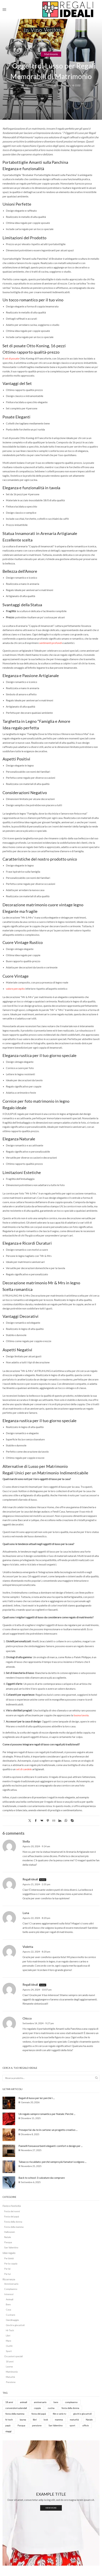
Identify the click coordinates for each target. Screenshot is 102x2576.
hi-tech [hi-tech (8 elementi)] (9, 2420)
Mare (8, 2341)
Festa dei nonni (12, 2211)
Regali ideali (63, 85)
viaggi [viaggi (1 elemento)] (8, 2432)
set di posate (12, 358)
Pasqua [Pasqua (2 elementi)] (21, 2426)
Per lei (7, 2269)
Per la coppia (10, 2263)
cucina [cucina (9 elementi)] (51, 2408)
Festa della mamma (14, 2227)
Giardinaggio (12, 2320)
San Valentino (11, 2247)
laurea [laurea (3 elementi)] (23, 2420)
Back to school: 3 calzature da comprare (41, 2177)
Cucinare (10, 2315)
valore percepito (15, 988)
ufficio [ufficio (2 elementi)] (86, 2426)
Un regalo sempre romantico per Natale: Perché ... (46, 2113)
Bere (8, 2304)
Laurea (9, 2367)
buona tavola (81, 1715)
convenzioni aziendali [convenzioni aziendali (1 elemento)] (16, 2408)
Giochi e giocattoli (15, 2325)
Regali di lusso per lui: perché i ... (36, 2098)
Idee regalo (9, 2253)
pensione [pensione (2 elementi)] (37, 2426)
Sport (9, 2351)
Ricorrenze (9, 2279)
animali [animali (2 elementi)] (23, 2402)
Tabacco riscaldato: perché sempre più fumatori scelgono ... (52, 2161)
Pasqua (8, 2242)
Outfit (9, 2346)
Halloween (9, 2232)
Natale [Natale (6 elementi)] (89, 2420)
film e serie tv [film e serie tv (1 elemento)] (60, 2414)
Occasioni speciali (13, 2356)
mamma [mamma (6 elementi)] (59, 2420)
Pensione (11, 2382)
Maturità (10, 2377)
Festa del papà (11, 2216)
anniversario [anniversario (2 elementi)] (40, 2402)
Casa (8, 2310)
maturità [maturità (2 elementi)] (74, 2420)
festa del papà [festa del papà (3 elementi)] (39, 2414)
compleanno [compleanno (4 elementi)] (72, 2402)
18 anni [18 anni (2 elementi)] (9, 2402)
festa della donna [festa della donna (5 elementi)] (71, 2408)
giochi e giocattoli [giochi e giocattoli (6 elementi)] (83, 2414)
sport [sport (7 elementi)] (73, 2426)
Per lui (7, 2274)
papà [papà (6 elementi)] (7, 2426)
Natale (7, 2237)
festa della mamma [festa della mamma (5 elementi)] (15, 2414)
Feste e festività (12, 2205)
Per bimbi (9, 2258)
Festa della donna (13, 2221)
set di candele (24, 1769)
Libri (8, 2336)
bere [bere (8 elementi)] (56, 2402)
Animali (9, 2299)
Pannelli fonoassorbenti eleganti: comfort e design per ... (50, 2145)
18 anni (9, 2362)
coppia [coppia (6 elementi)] (37, 2408)
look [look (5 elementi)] (46, 2420)
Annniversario (11, 2284)
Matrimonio (51, 54)
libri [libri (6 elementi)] (35, 2420)
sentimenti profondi (50, 642)
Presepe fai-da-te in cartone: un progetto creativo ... (47, 2129)
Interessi (9, 2294)
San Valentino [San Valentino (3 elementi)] (56, 2426)
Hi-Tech (10, 2330)
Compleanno (10, 2289)
